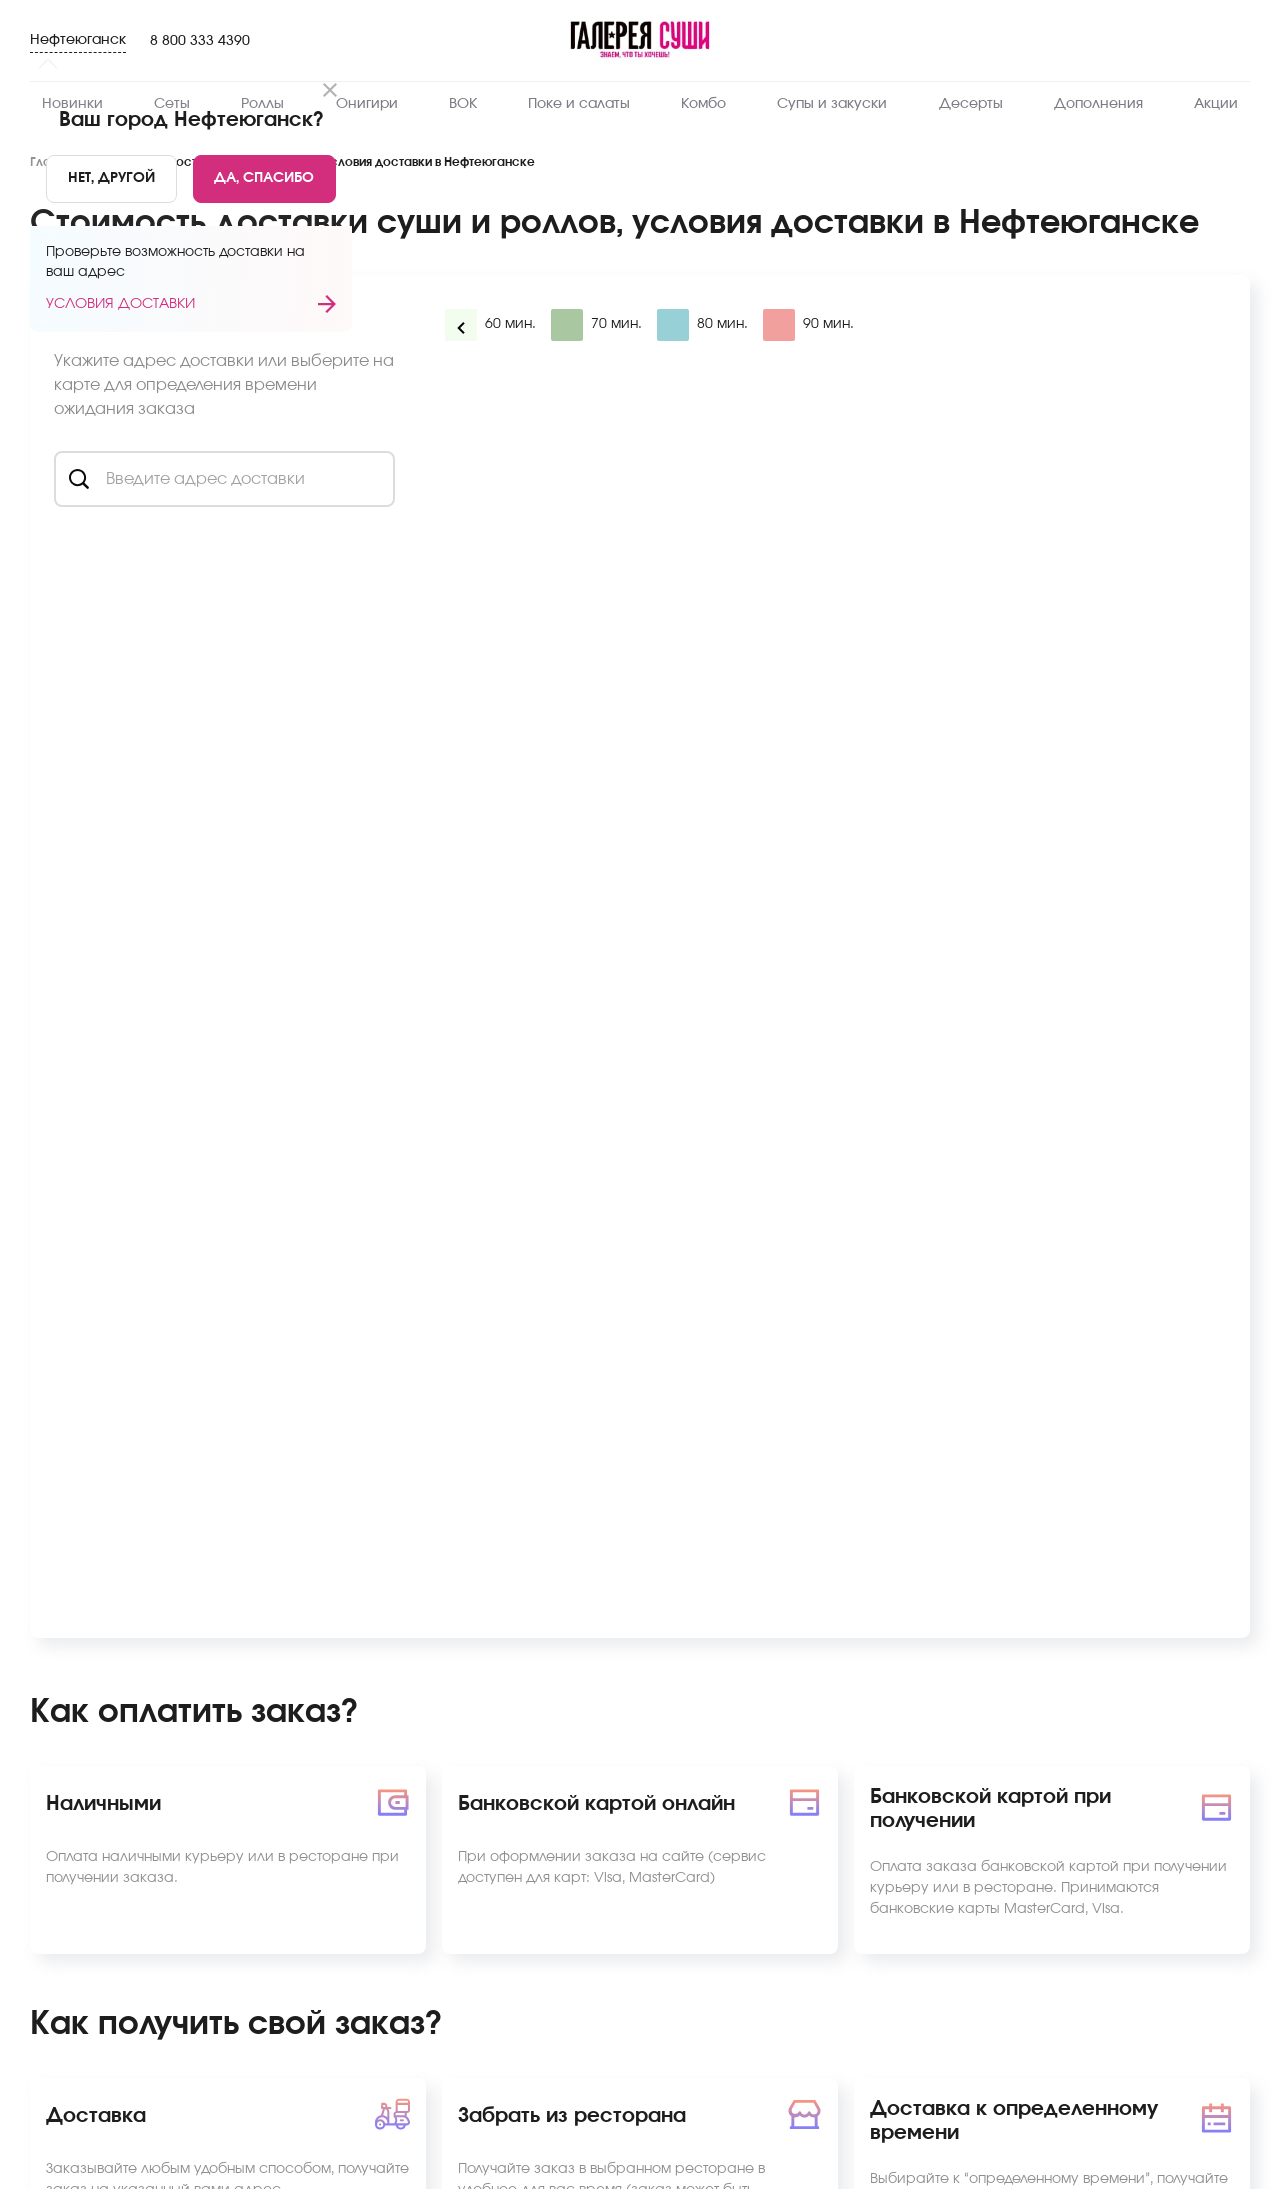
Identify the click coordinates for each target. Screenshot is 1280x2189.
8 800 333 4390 (200, 41)
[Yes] (265, 179)
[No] (111, 179)
